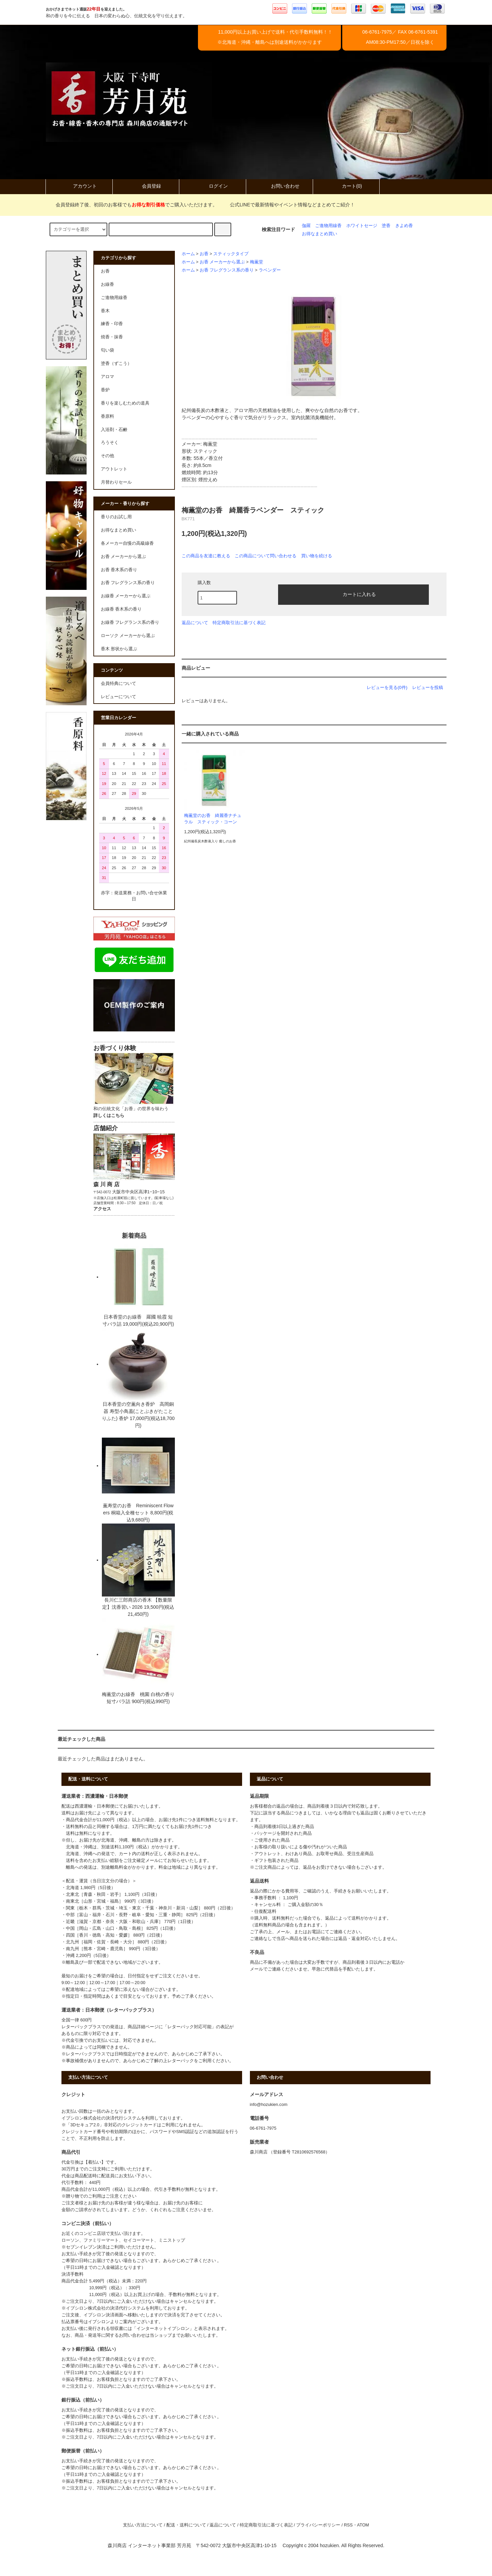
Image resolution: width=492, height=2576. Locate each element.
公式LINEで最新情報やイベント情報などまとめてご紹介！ (288, 204)
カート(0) (346, 186)
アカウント (79, 186)
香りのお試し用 (116, 517)
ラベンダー (270, 270)
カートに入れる (353, 594)
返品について (195, 622)
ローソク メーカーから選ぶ (128, 635)
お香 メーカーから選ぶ (222, 262)
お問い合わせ (279, 186)
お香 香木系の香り (119, 569)
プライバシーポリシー (318, 2525)
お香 (204, 253)
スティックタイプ (231, 253)
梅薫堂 (256, 262)
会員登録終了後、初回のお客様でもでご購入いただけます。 (132, 204)
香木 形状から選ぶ (119, 649)
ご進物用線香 (328, 225)
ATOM (363, 2525)
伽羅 (306, 225)
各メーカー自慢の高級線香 (127, 543)
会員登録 (145, 186)
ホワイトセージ (361, 225)
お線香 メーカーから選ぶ (126, 596)
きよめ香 (404, 225)
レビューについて (118, 696)
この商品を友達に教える (206, 555)
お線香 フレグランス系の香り (130, 622)
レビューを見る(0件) (387, 687)
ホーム (188, 253)
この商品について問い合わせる (265, 555)
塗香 (386, 225)
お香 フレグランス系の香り (227, 270)
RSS (348, 2525)
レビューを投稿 (427, 687)
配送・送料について (186, 2525)
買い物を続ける (316, 555)
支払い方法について (143, 2525)
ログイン (212, 186)
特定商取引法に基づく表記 (239, 622)
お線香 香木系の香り (121, 609)
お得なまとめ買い (319, 233)
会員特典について (118, 683)
